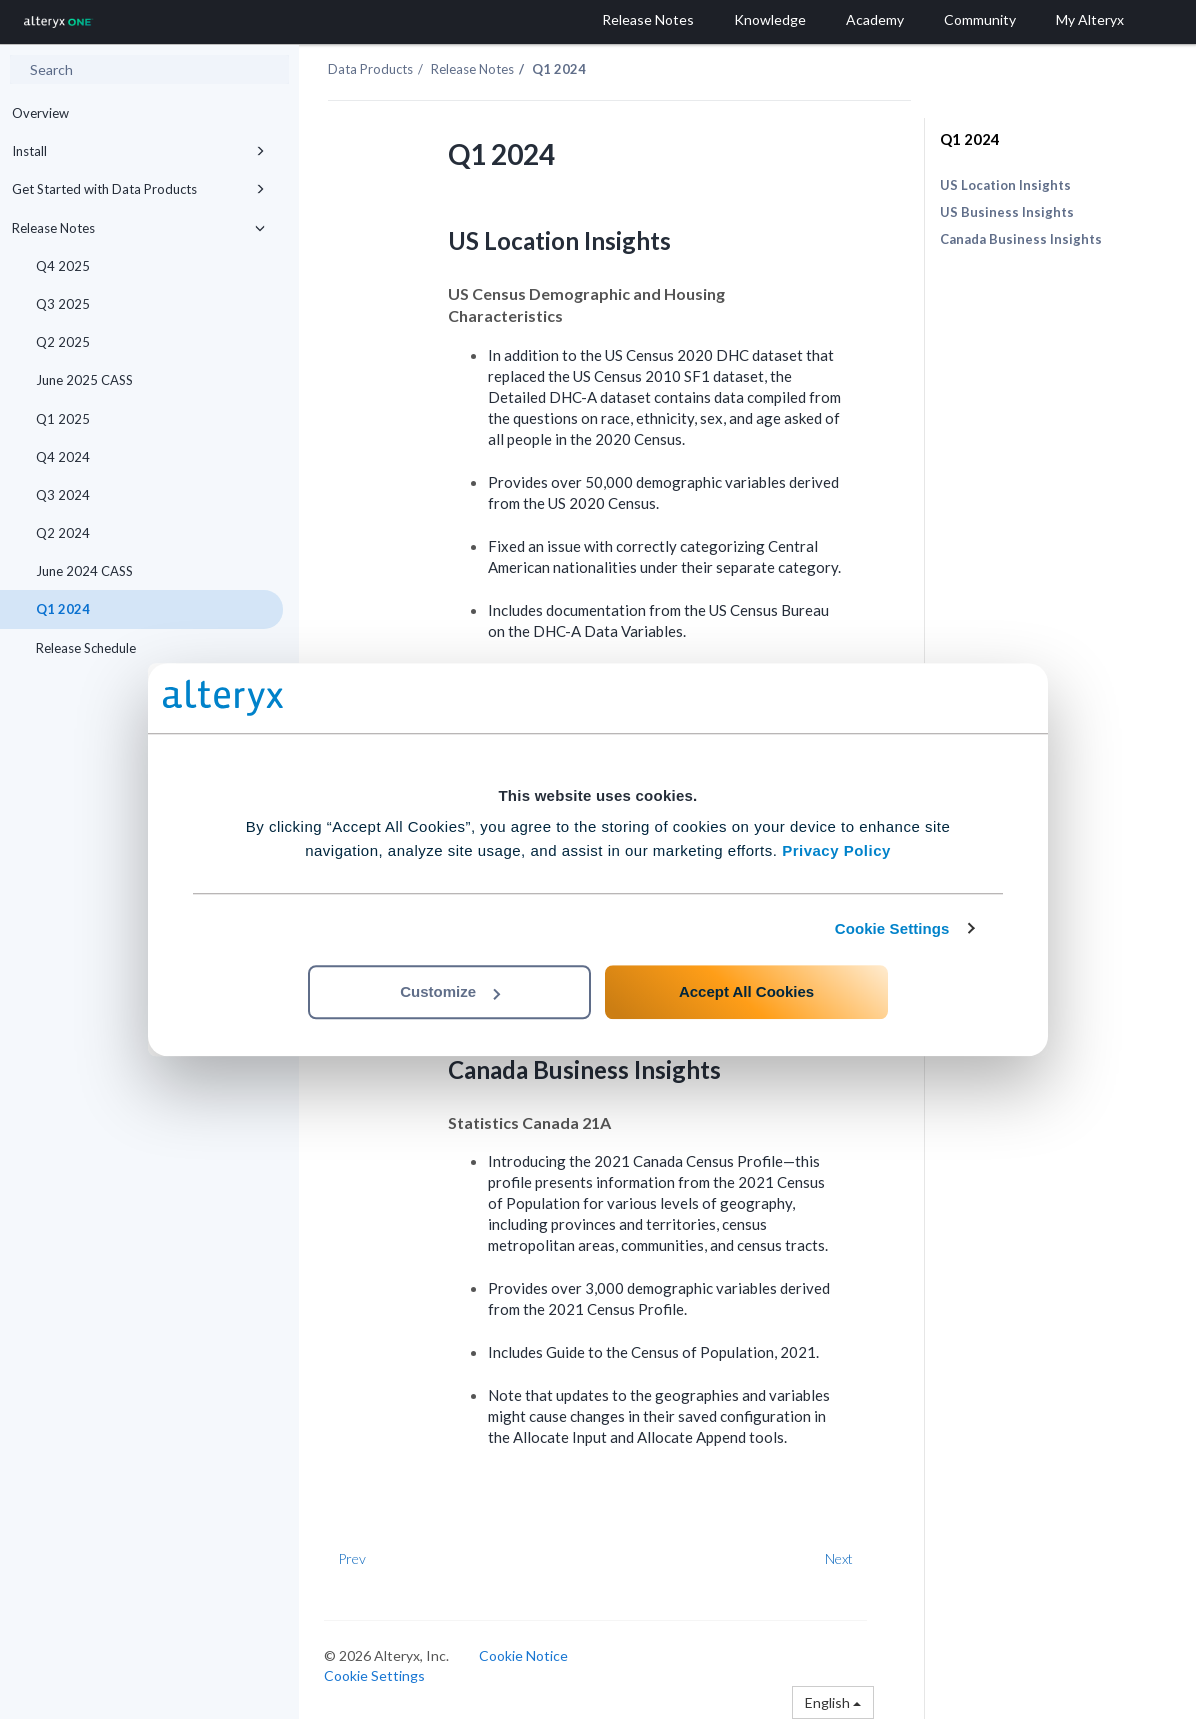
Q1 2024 (63, 609)
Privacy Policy (836, 850)
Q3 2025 (63, 304)
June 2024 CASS (84, 571)
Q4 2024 (63, 457)
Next (839, 1558)
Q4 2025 (63, 266)
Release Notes (141, 228)
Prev (352, 1558)
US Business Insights (1007, 212)
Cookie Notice (523, 1655)
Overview (40, 113)
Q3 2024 (63, 495)
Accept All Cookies (746, 991)
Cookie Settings (892, 928)
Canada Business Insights (1021, 239)
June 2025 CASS (84, 380)
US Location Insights (1005, 185)
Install (141, 151)
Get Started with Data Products (141, 189)
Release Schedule (86, 648)
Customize (450, 991)
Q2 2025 (63, 342)
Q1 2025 (63, 419)
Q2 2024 (63, 533)
